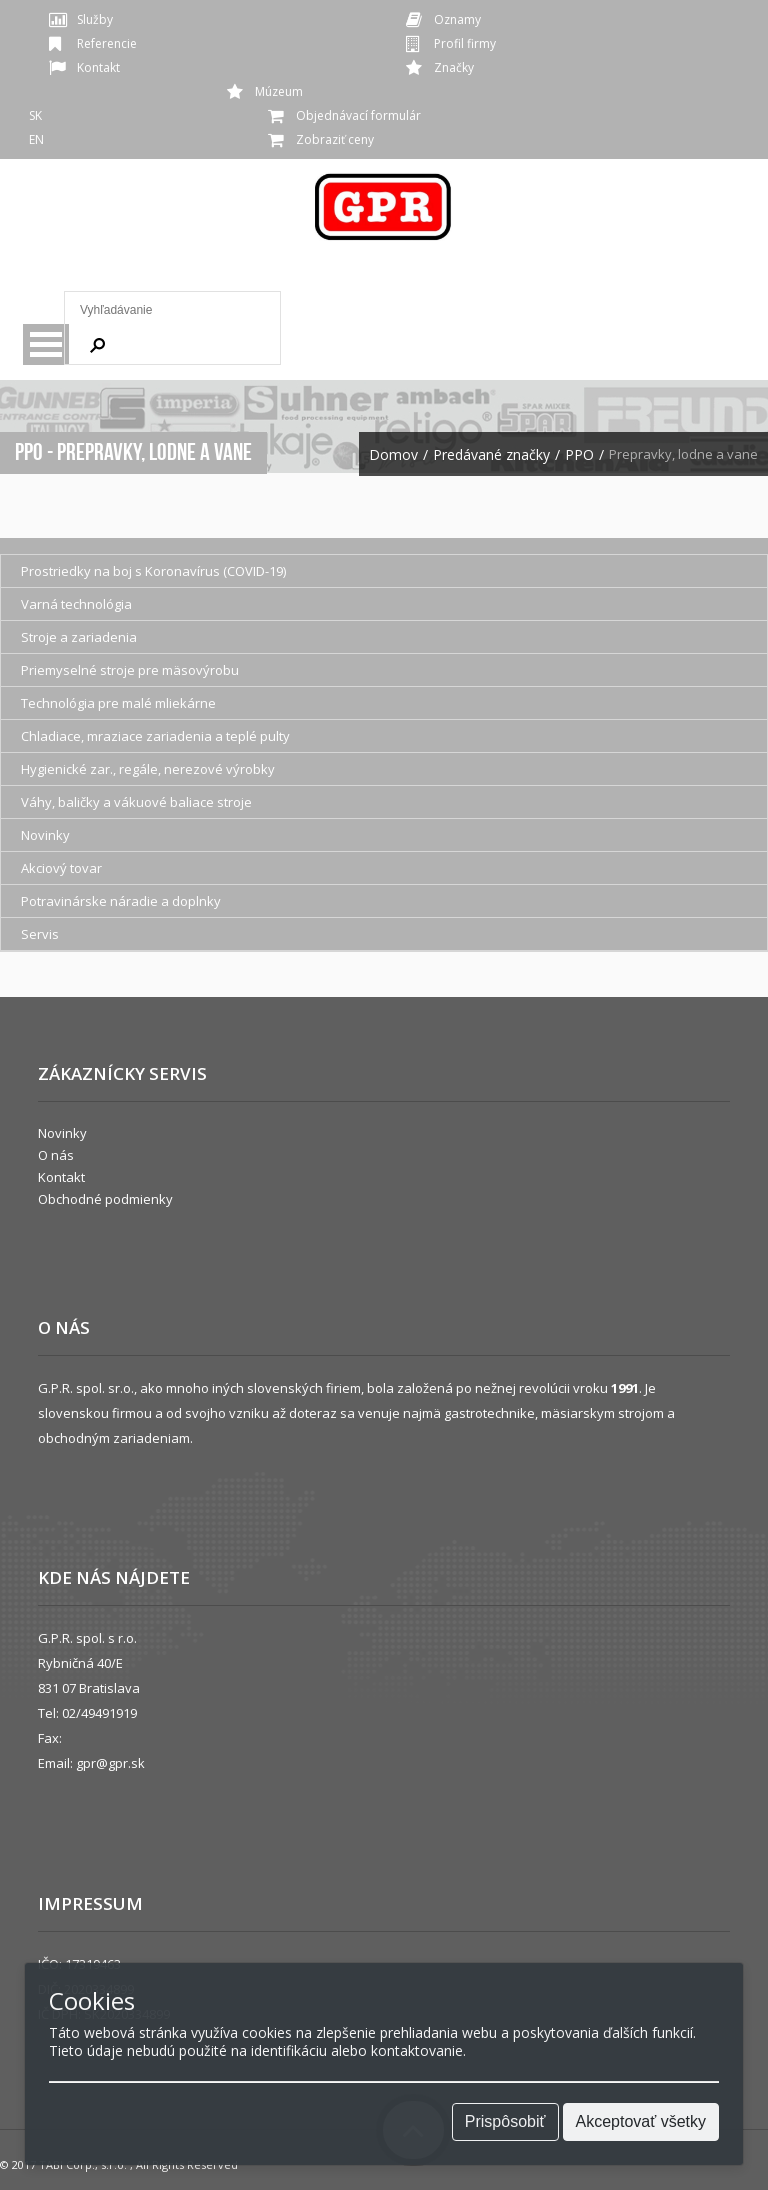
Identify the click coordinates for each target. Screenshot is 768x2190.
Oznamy (457, 19)
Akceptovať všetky (641, 2121)
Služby (95, 19)
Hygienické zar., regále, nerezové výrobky (148, 769)
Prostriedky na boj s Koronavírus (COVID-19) (153, 571)
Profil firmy (465, 43)
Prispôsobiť (505, 2121)
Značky (454, 67)
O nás (56, 1155)
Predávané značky (491, 455)
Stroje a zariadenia (79, 637)
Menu (46, 344)
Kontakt (98, 67)
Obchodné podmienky (105, 1199)
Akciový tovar (61, 868)
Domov (393, 455)
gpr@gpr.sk (110, 1763)
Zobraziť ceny (335, 139)
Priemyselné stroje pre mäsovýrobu (130, 670)
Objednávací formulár (358, 115)
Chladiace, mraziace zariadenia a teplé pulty (155, 736)
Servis (40, 934)
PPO (579, 455)
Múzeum (279, 91)
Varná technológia (76, 604)
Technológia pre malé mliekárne (118, 703)
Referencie (107, 43)
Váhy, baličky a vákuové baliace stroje (136, 802)
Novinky (45, 835)
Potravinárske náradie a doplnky (121, 901)
